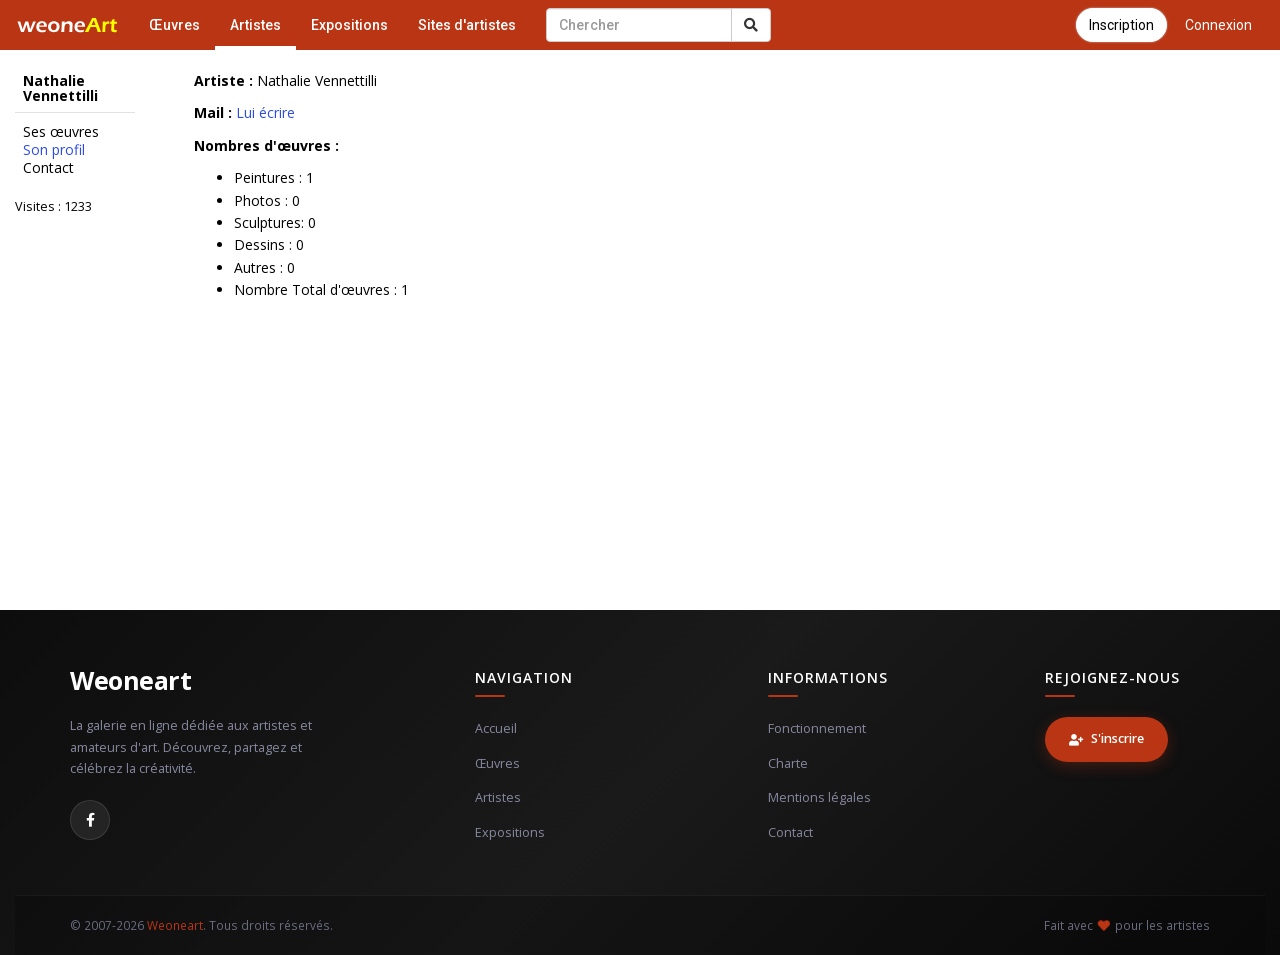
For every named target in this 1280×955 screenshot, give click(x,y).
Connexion (1218, 25)
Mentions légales (819, 797)
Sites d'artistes (467, 25)
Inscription (1121, 25)
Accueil (496, 728)
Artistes (255, 25)
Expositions (349, 25)
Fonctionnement (817, 728)
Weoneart (130, 680)
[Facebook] (90, 820)
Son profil (54, 150)
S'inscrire (1106, 738)
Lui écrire (265, 112)
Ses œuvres (61, 132)
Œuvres (174, 25)
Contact (48, 168)
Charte (788, 763)
